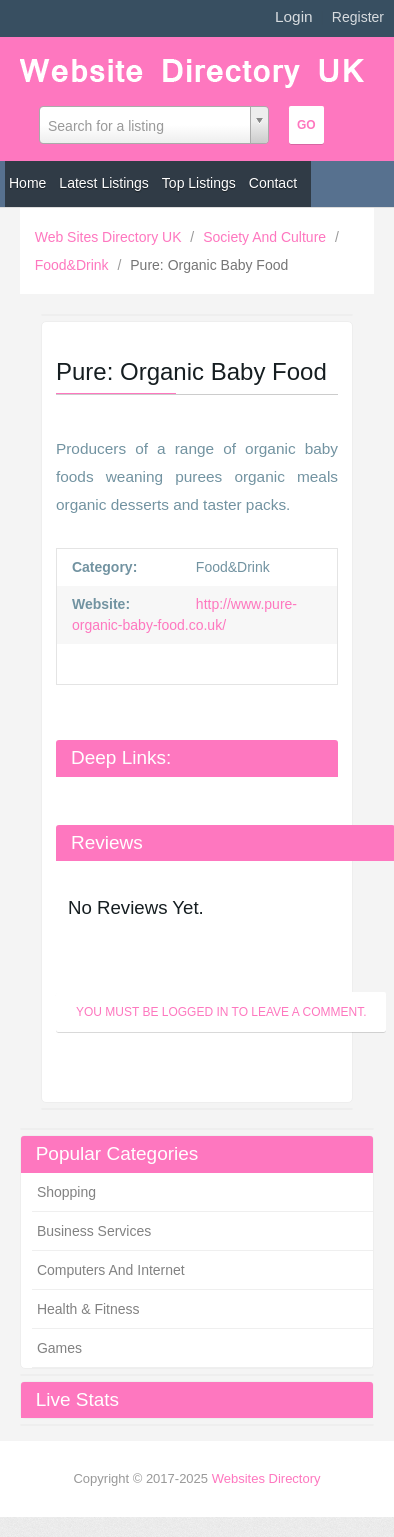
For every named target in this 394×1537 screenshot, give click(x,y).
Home (27, 183)
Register (358, 17)
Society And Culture (266, 237)
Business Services (94, 1231)
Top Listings (199, 183)
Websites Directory (266, 1478)
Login (294, 16)
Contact (273, 183)
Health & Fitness (88, 1309)
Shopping (66, 1192)
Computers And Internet (111, 1270)
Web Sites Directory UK (110, 237)
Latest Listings (104, 183)
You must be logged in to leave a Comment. (221, 1012)
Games (59, 1348)
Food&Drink (74, 265)
